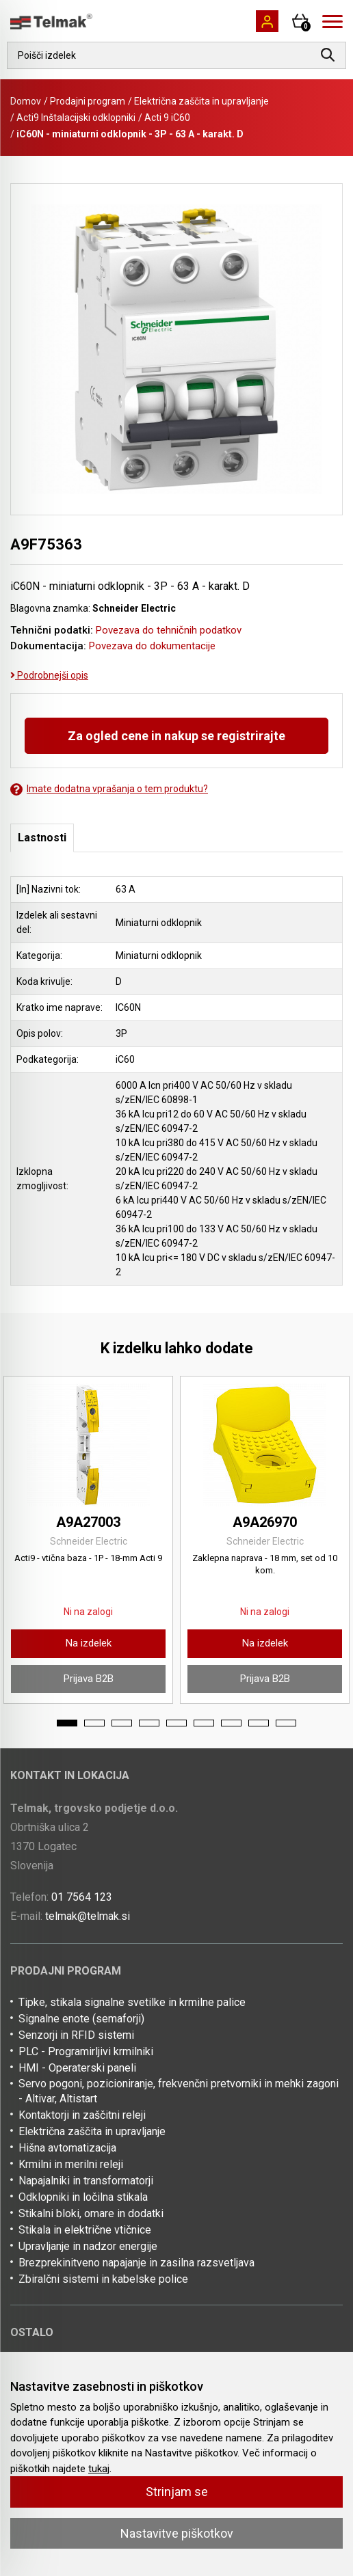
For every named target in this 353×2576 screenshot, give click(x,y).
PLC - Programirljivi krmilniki (85, 2051)
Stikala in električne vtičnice (84, 2229)
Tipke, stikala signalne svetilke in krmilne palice (132, 2002)
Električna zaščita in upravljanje (201, 101)
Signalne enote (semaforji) (81, 2018)
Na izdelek (89, 1643)
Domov (25, 101)
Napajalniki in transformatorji (85, 2180)
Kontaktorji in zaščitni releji (82, 2115)
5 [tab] (176, 1723)
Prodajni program (87, 101)
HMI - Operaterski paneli (77, 2067)
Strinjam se (177, 2491)
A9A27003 (88, 1522)
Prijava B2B (89, 1678)
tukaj (98, 2469)
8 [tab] (258, 1723)
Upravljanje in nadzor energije (87, 2246)
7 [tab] (231, 1723)
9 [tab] (286, 1723)
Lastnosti (42, 837)
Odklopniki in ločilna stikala (83, 2197)
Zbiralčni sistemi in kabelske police (103, 2279)
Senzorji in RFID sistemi (76, 2035)
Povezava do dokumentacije (152, 646)
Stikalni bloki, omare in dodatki (91, 2213)
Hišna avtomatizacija (67, 2147)
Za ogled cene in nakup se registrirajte (176, 736)
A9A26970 (265, 1522)
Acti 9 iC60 (167, 117)
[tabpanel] (88, 1540)
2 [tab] (94, 1723)
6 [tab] (204, 1723)
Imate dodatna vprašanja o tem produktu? (109, 789)
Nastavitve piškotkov (176, 2533)
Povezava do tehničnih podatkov (168, 630)
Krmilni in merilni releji (70, 2164)
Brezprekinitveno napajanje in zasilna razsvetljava (136, 2262)
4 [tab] (149, 1723)
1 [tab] (67, 1723)
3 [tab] (122, 1723)
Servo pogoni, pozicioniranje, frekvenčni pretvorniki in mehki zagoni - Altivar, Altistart (178, 2091)
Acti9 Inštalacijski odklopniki (75, 117)
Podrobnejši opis (49, 675)
